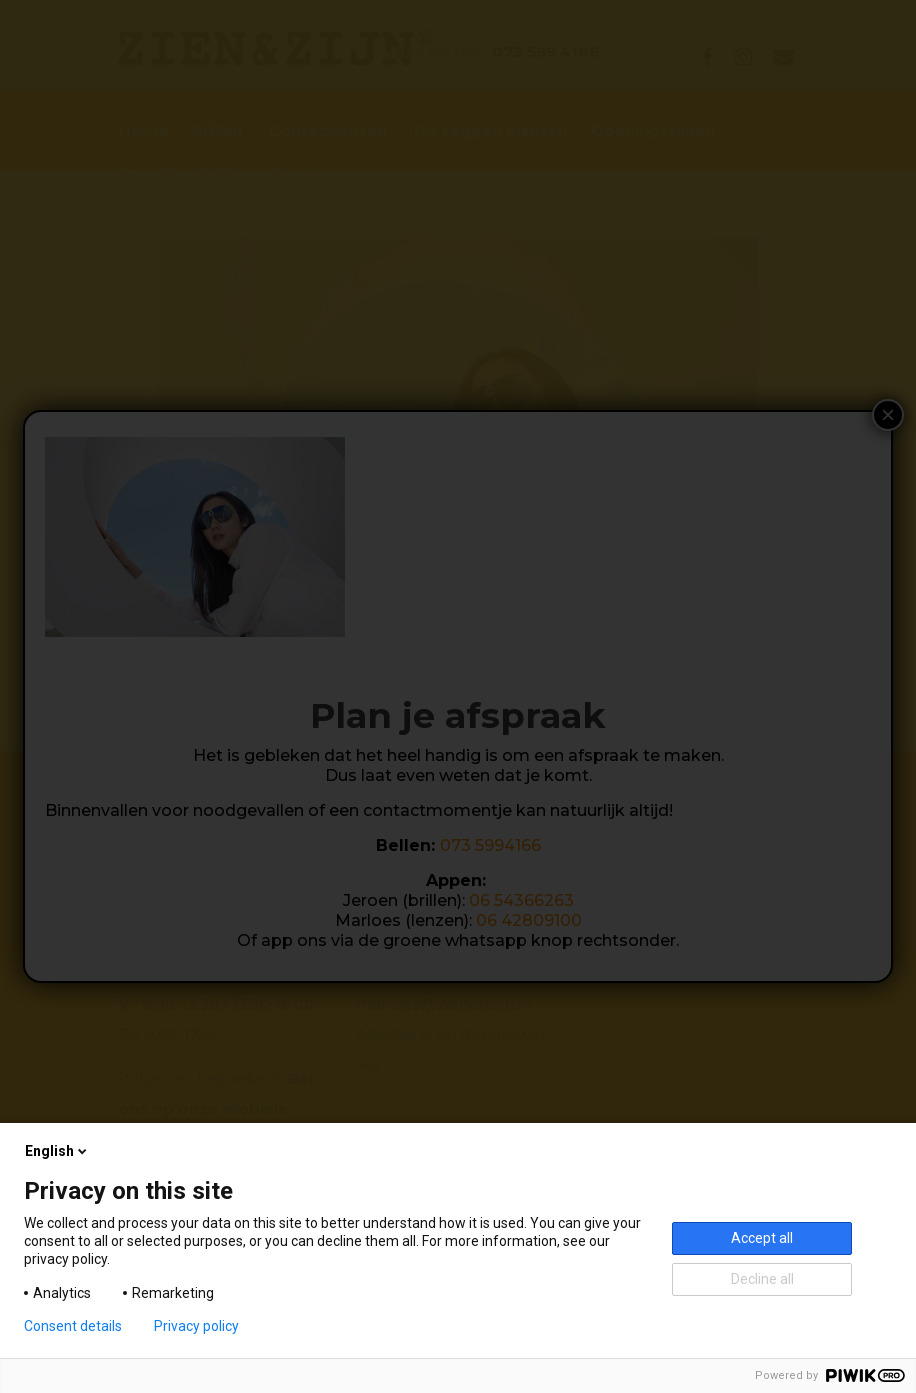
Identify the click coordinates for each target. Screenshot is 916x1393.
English (57, 1151)
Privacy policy (196, 1326)
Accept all (762, 1238)
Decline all (762, 1279)
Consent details (73, 1326)
